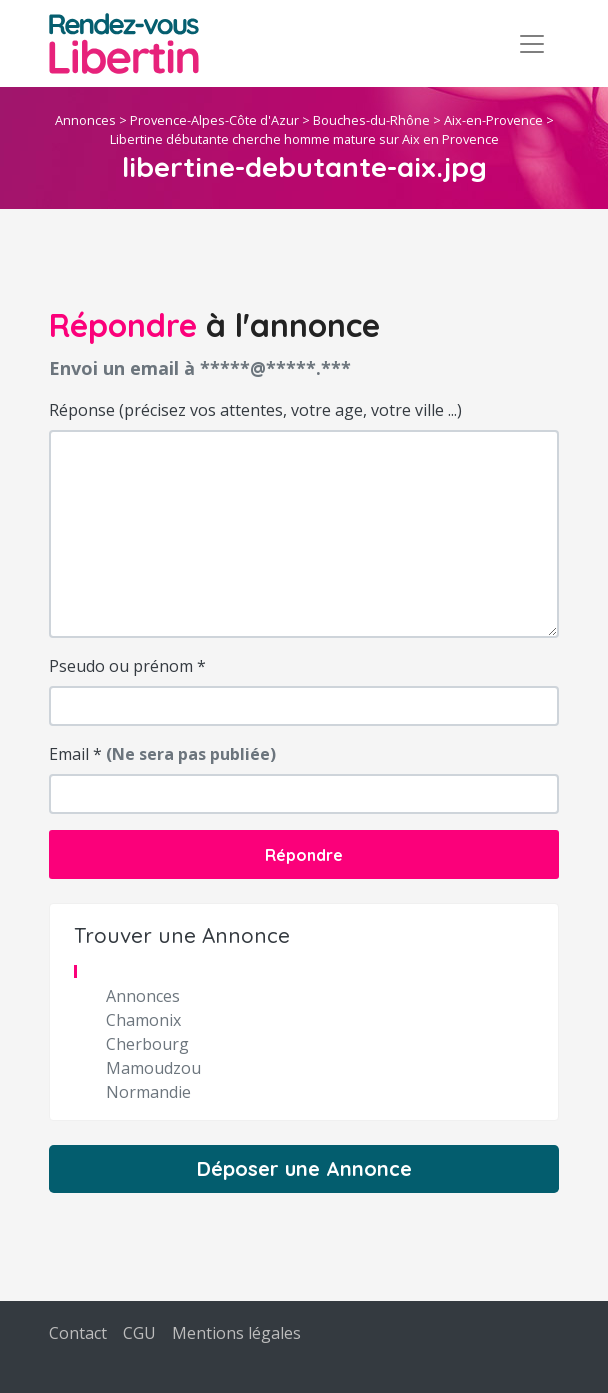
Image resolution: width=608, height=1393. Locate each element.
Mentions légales (236, 1333)
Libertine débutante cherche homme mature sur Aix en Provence (304, 139)
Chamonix (143, 1020)
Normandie (148, 1092)
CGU (139, 1333)
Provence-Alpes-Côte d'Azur (214, 120)
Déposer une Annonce (304, 1168)
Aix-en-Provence (493, 120)
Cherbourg (147, 1044)
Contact (78, 1333)
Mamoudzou (153, 1068)
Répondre (304, 855)
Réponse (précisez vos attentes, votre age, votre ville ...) (255, 410)
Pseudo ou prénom (127, 666)
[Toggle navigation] (532, 44)
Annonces (85, 120)
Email (162, 754)
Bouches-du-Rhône (371, 120)
